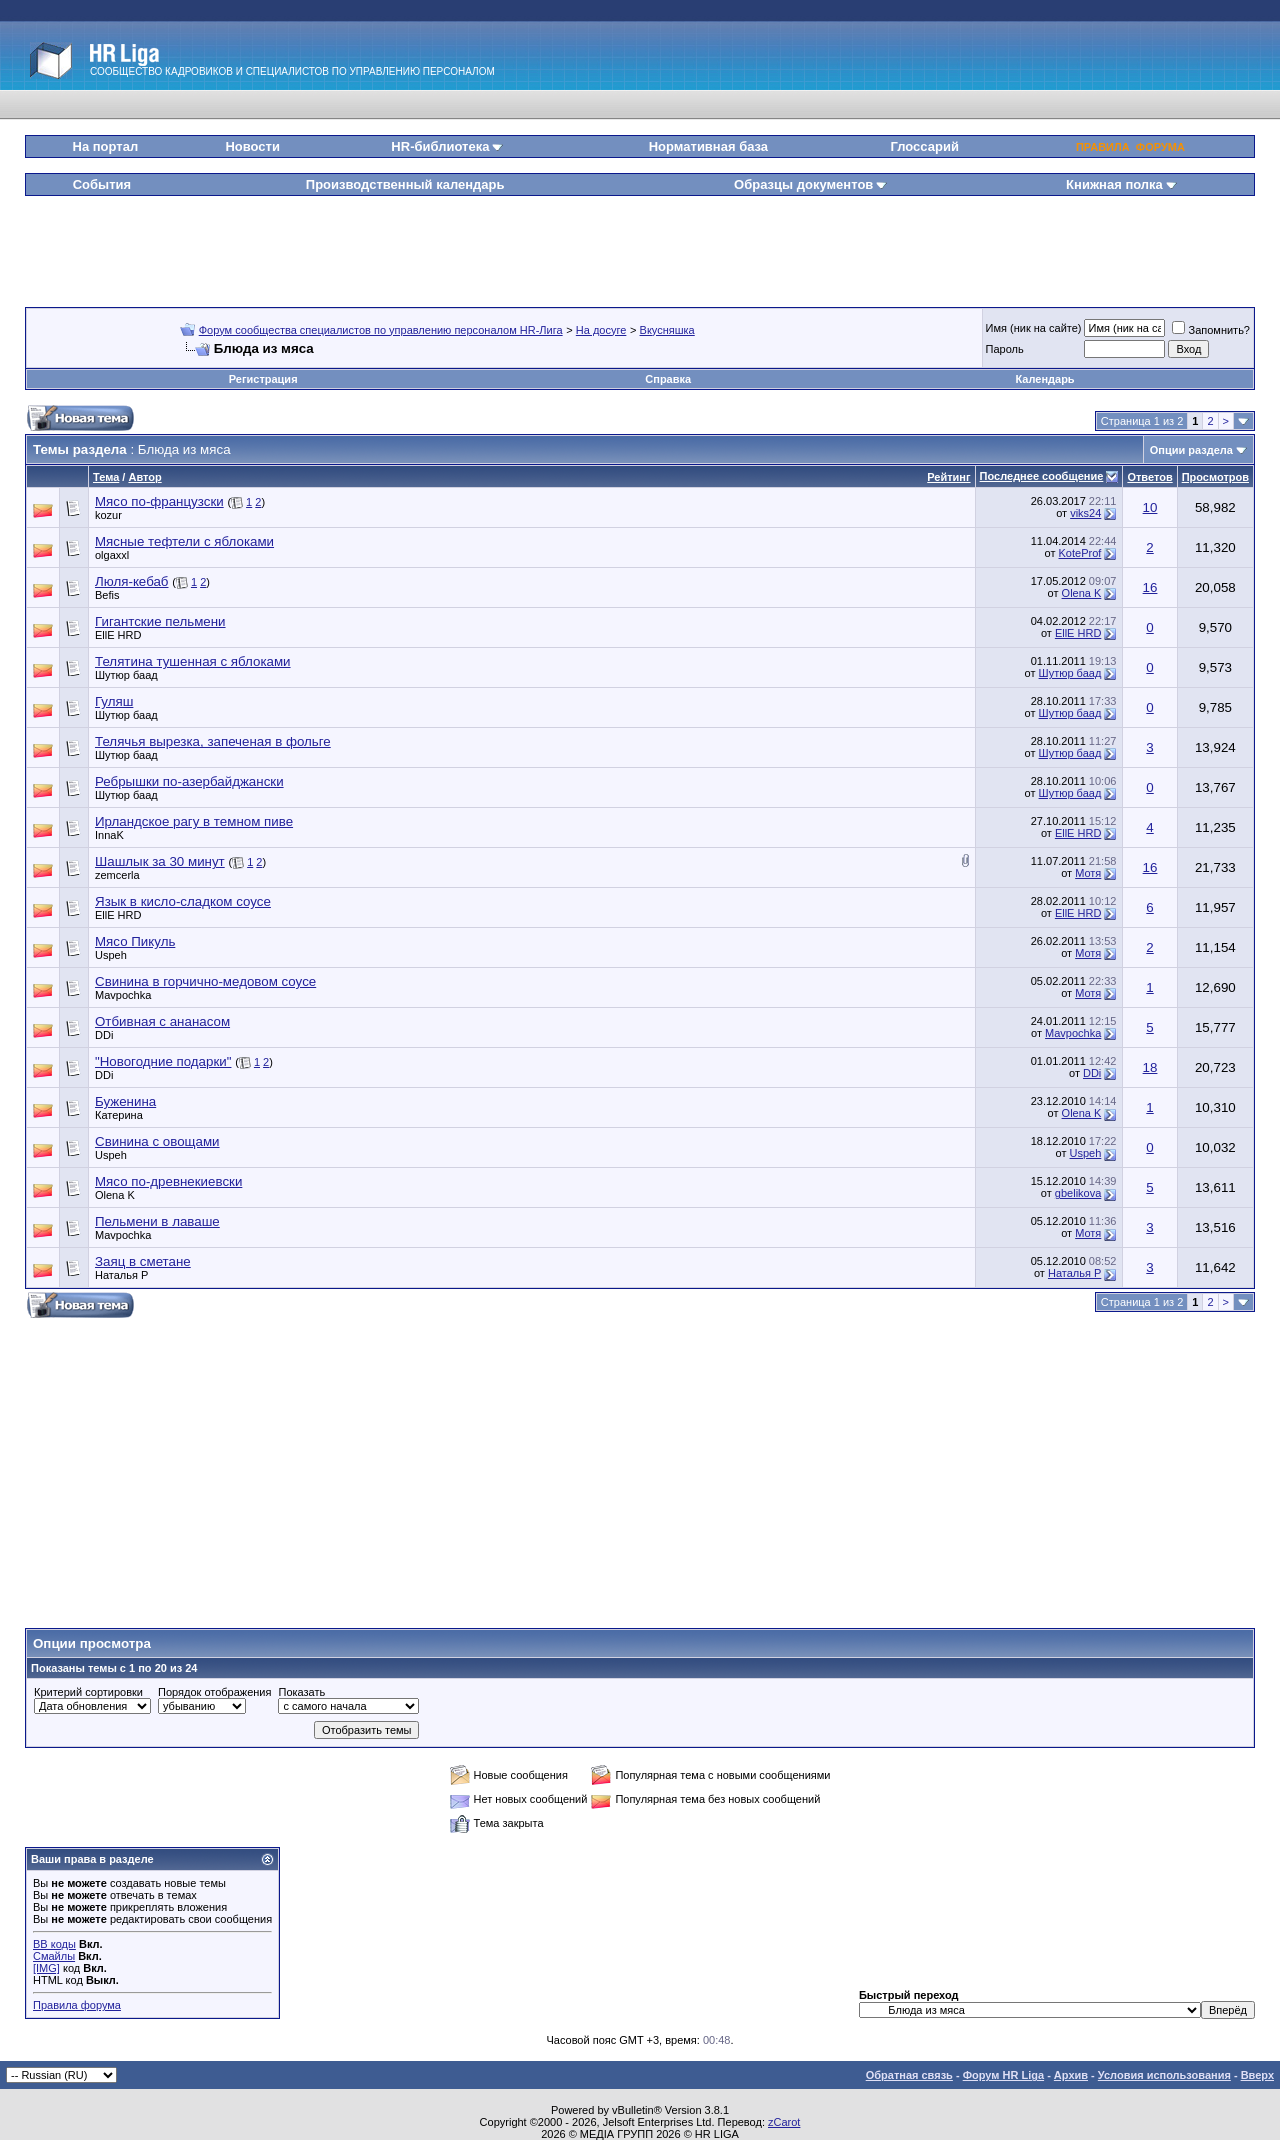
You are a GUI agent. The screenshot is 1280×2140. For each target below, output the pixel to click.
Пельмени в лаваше (157, 1221)
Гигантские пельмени (160, 621)
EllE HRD (118, 635)
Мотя (1088, 873)
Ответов (1149, 477)
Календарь (1044, 379)
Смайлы (54, 1956)
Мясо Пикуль (135, 941)
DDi (104, 1035)
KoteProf (1080, 553)
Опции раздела (1191, 450)
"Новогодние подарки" (163, 1061)
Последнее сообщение (1042, 476)
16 (1150, 587)
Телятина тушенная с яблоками (193, 661)
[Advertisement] (640, 244)
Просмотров (1215, 477)
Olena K (1082, 593)
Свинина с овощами (157, 1141)
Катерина (119, 1115)
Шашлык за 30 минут (160, 861)
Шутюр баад (126, 675)
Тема (106, 477)
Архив (1071, 2075)
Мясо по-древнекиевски (168, 1181)
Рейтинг (948, 477)
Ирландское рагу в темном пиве (194, 821)
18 (1150, 1067)
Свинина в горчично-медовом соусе (205, 981)
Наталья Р (121, 1275)
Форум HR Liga (1003, 2075)
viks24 (1085, 513)
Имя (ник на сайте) (1034, 328)
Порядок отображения (214, 1692)
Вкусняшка (667, 330)
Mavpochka (123, 995)
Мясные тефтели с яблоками (184, 541)
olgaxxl (112, 555)
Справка (668, 379)
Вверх (1257, 2075)
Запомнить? (1211, 330)
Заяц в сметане (143, 1261)
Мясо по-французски (159, 501)
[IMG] (46, 1968)
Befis (107, 595)
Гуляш (114, 701)
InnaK (109, 835)
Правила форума (77, 2005)
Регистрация (263, 379)
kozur (108, 515)
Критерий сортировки (88, 1692)
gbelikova (1078, 1193)
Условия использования (1164, 2075)
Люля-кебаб (132, 581)
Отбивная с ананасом (162, 1021)
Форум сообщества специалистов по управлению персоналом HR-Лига (381, 330)
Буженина (125, 1101)
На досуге (601, 330)
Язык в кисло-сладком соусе (183, 901)
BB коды (54, 1944)
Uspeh (111, 955)
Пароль (1005, 349)
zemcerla (117, 875)
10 (1150, 507)
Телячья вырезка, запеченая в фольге (213, 741)
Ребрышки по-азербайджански (189, 781)
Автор (144, 477)
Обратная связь (909, 2075)
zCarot (784, 2122)
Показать (301, 1692)
